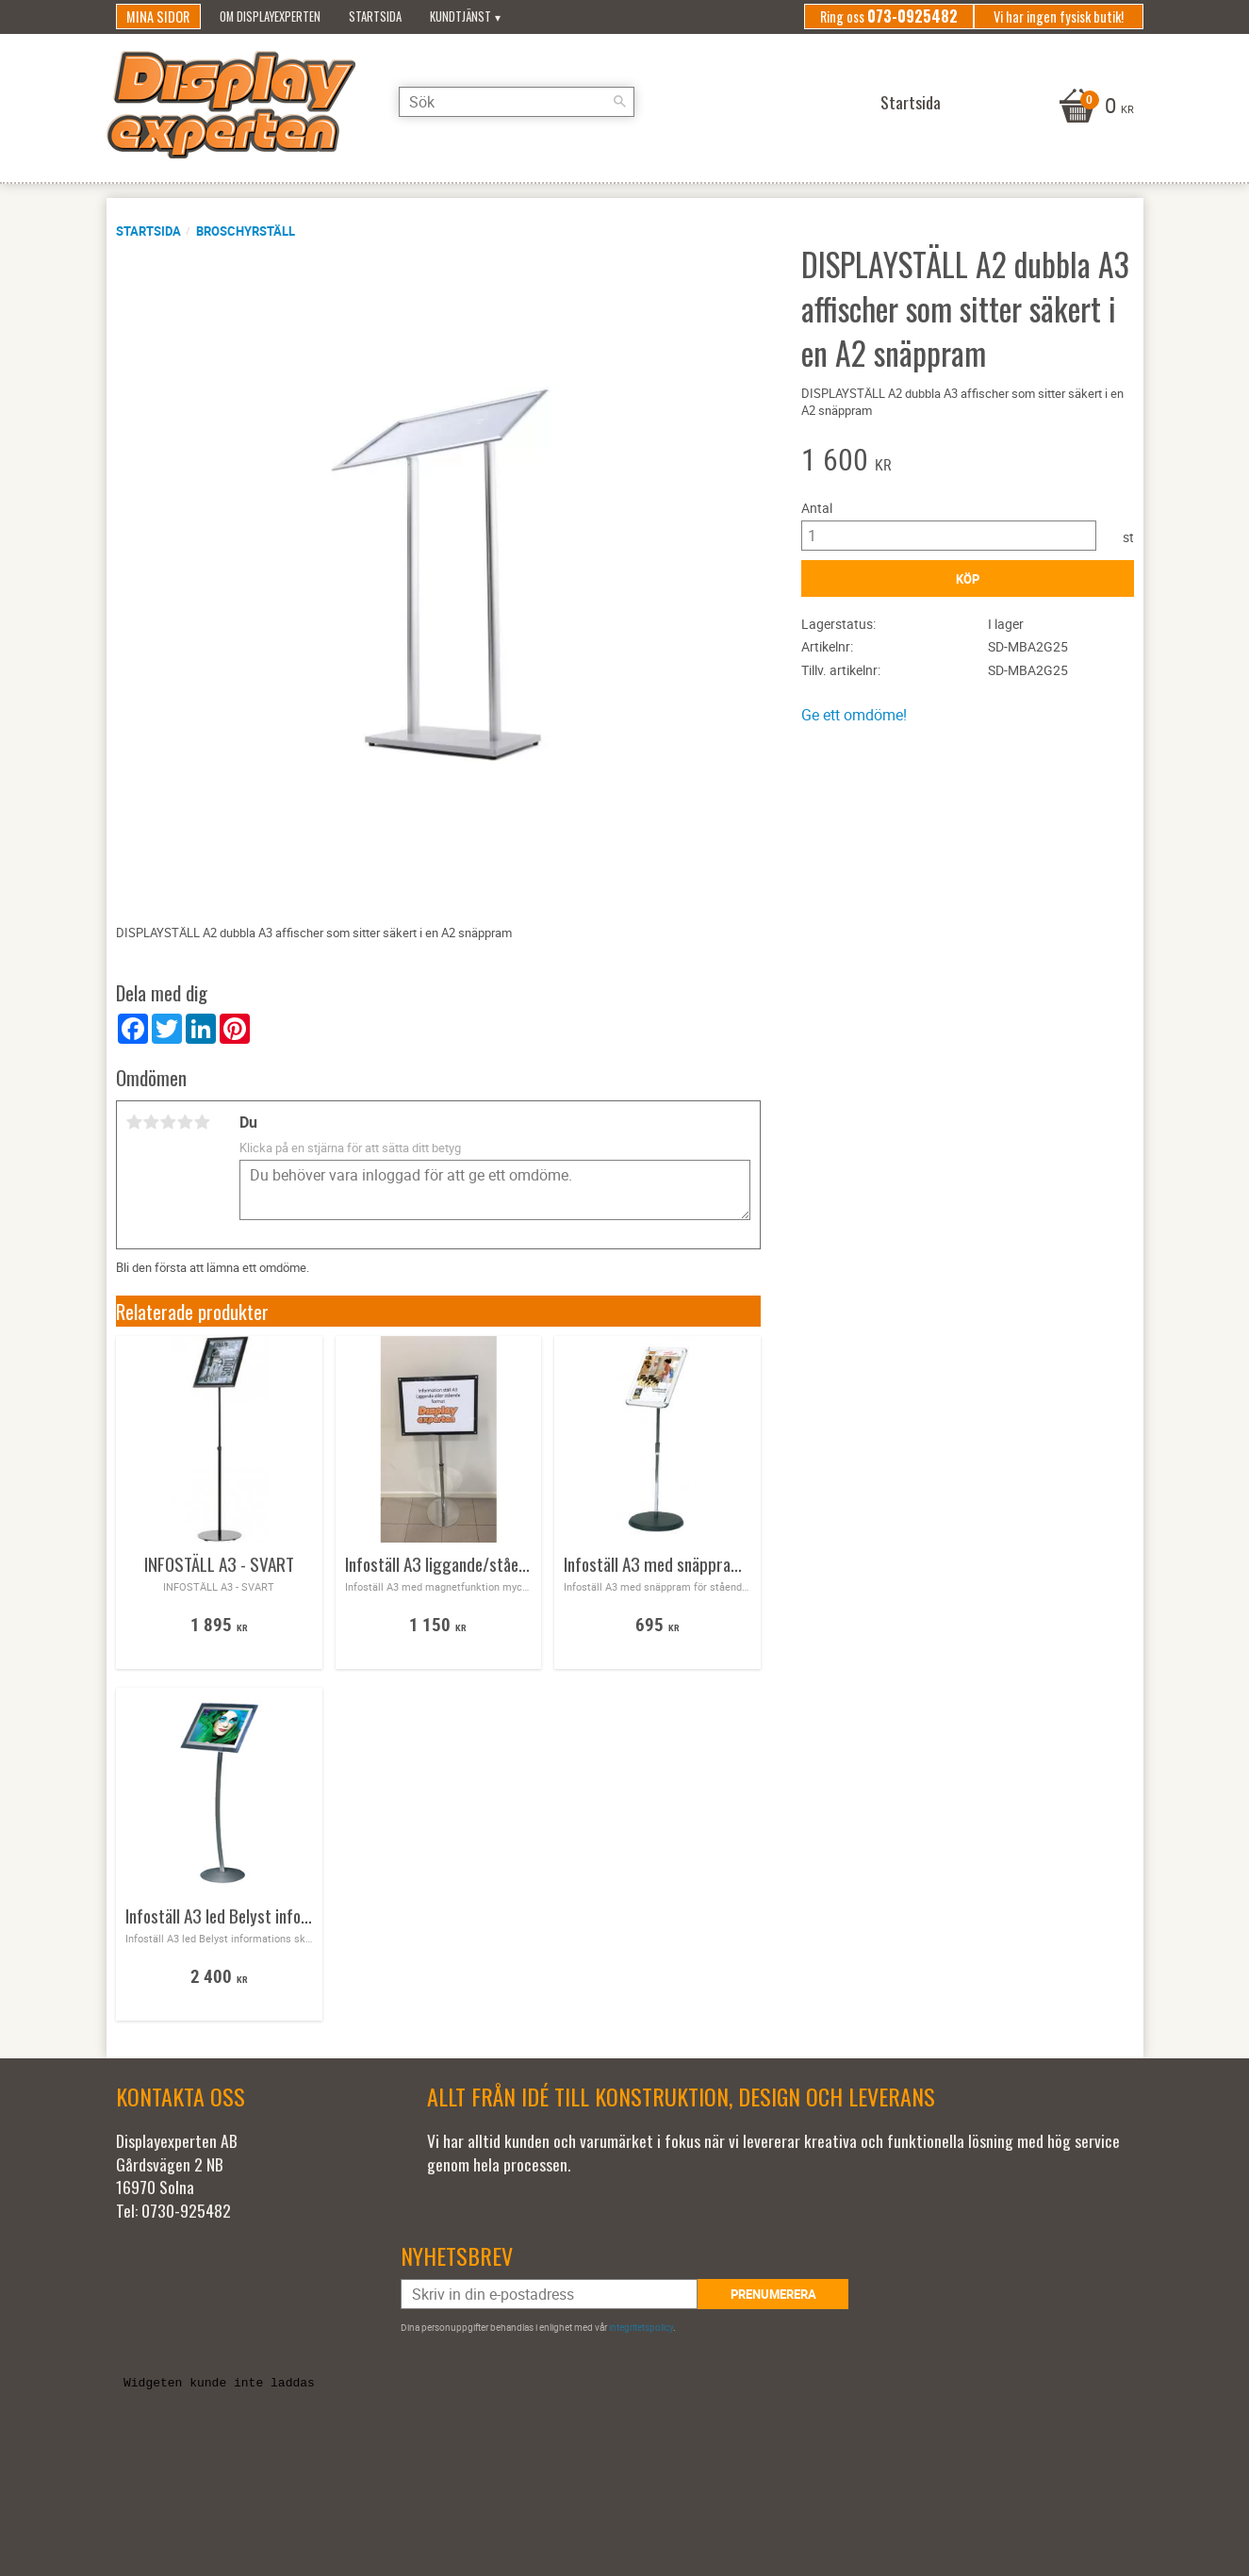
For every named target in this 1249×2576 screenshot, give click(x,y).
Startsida (148, 231)
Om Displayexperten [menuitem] (270, 16)
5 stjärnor (202, 1122)
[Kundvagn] (1094, 107)
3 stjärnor (168, 1122)
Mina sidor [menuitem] (157, 16)
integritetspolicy (641, 2327)
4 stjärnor (185, 1122)
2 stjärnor (151, 1122)
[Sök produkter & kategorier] (516, 102)
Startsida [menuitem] (375, 16)
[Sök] (620, 102)
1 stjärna (134, 1122)
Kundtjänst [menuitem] (460, 16)
